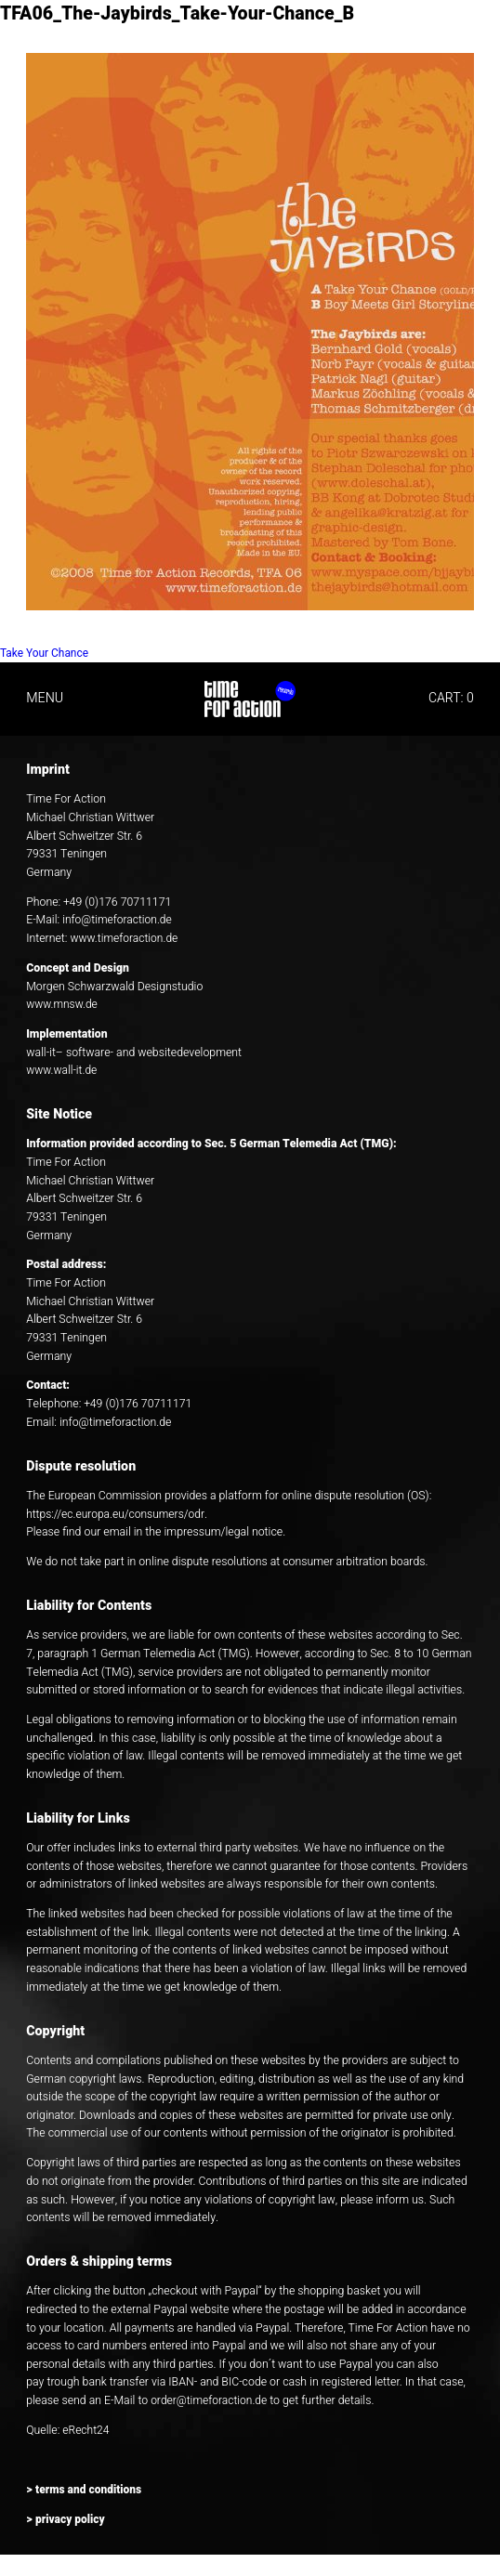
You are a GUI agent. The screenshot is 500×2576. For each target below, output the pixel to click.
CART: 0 (451, 698)
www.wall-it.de (62, 1070)
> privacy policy (66, 2519)
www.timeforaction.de (126, 938)
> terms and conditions (85, 2489)
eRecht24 (86, 2430)
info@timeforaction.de (118, 919)
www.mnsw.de (62, 1004)
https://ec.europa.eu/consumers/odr (117, 1514)
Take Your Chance (48, 653)
